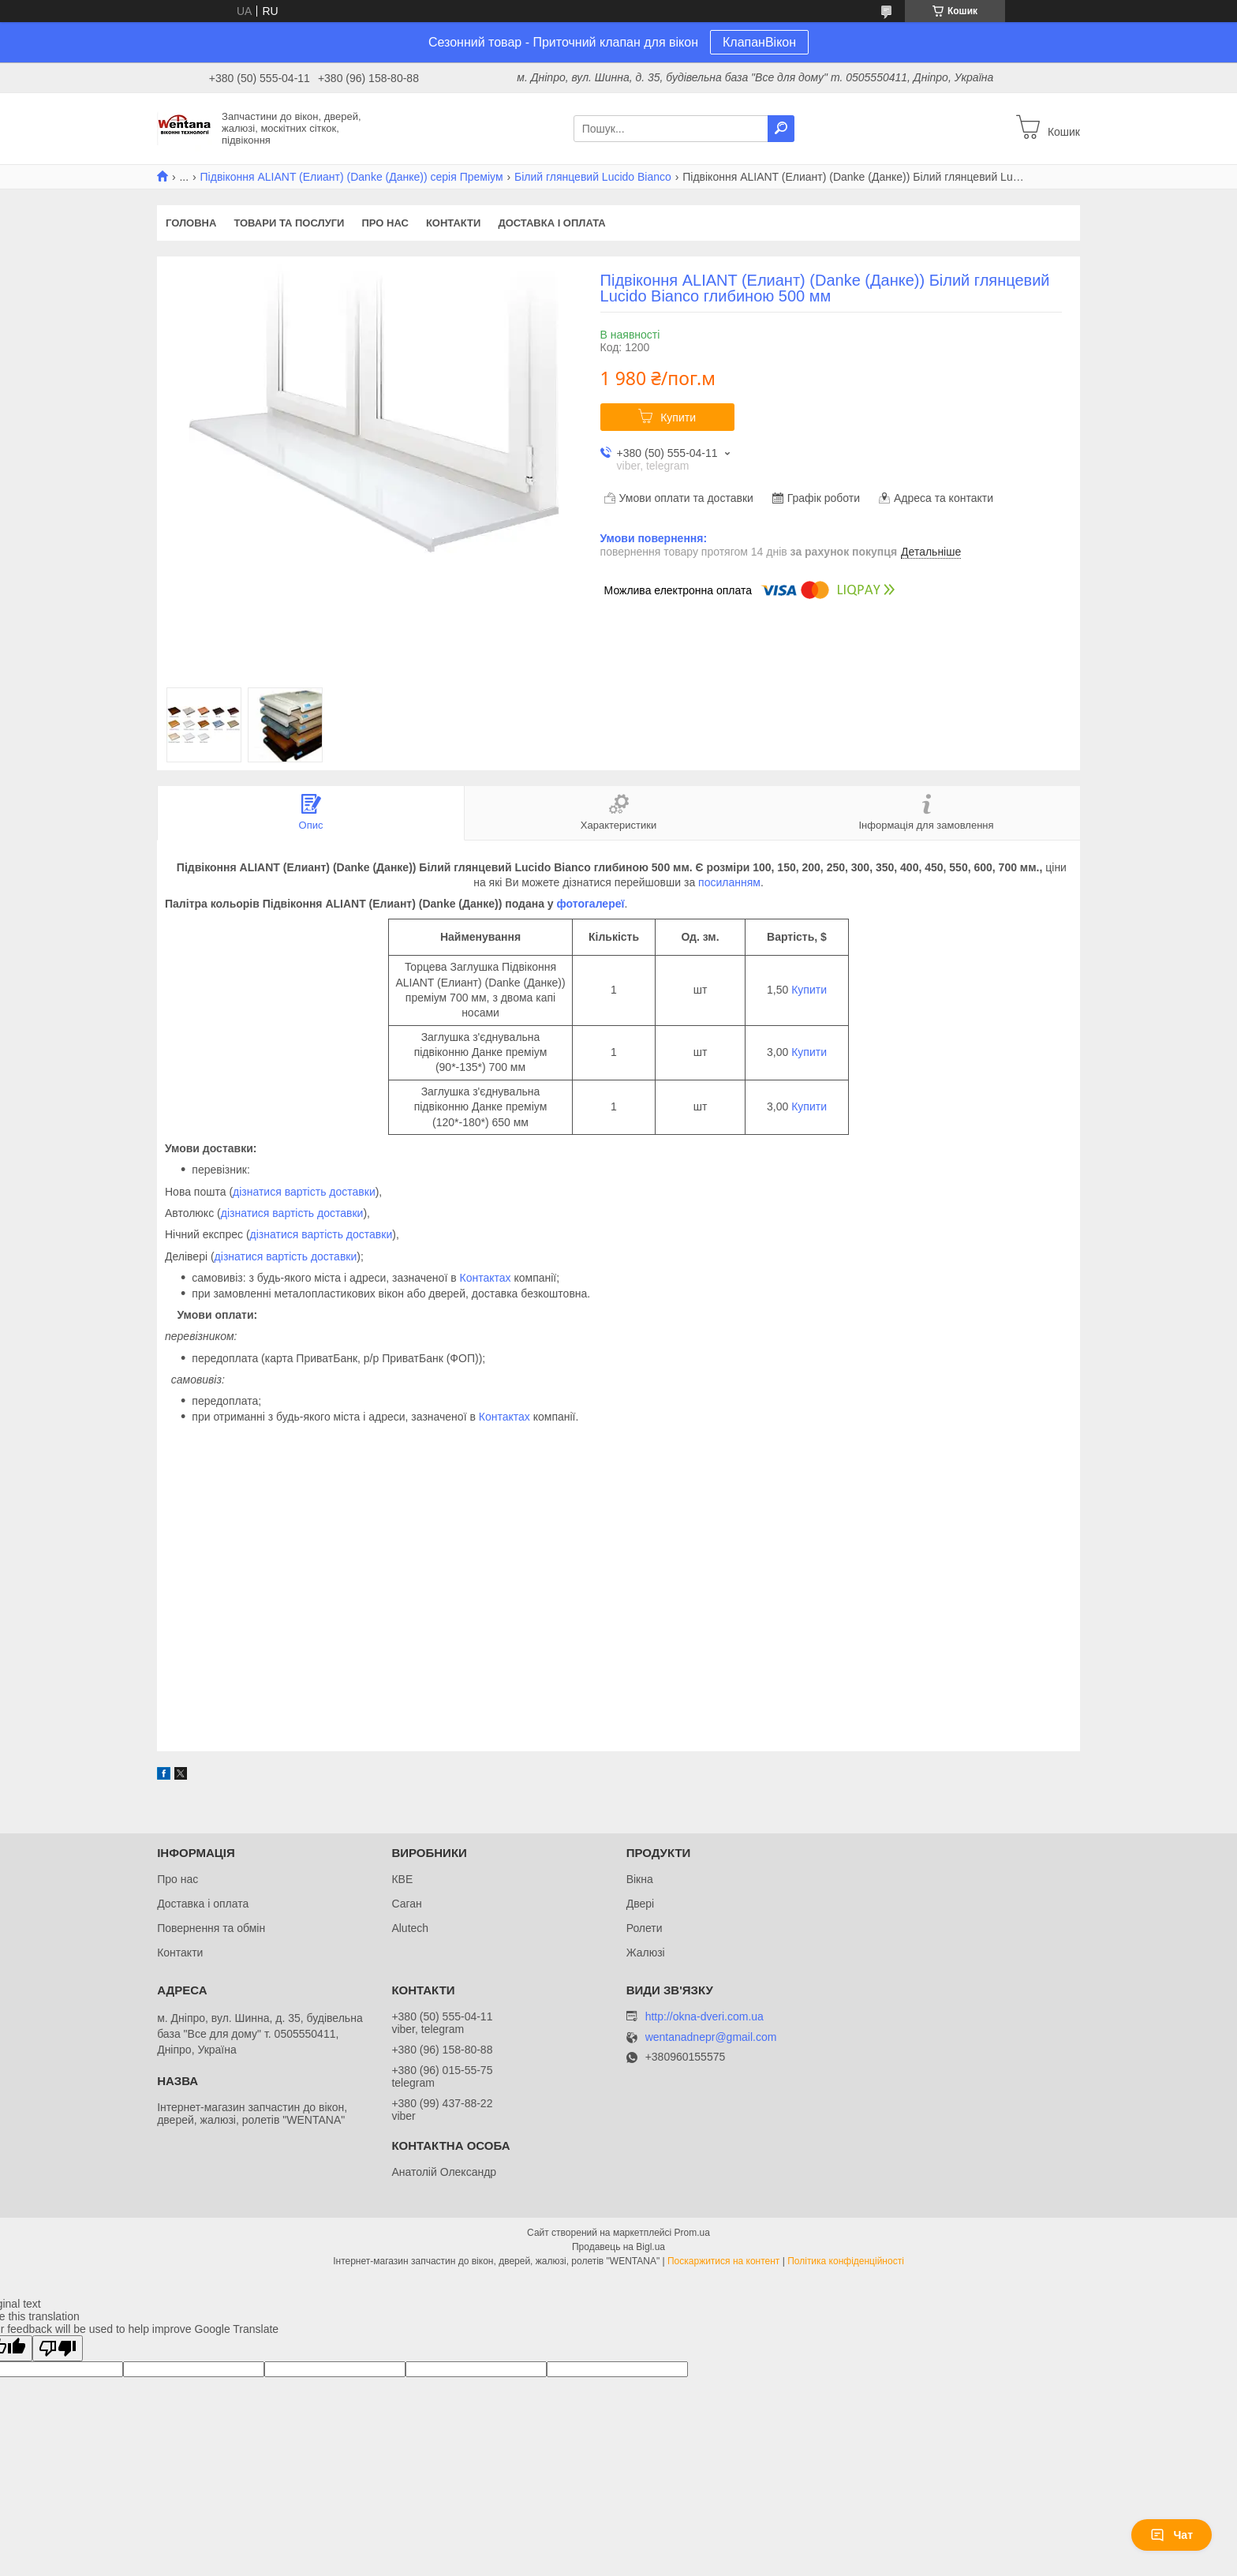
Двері (640, 1903)
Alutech (409, 1928)
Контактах (485, 1277)
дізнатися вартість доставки (304, 1191)
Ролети (644, 1928)
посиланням (729, 882)
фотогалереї (591, 903)
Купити (678, 417)
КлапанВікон (759, 42)
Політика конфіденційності (845, 2261)
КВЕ (402, 1879)
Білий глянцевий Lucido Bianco (592, 176)
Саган (406, 1903)
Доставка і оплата (551, 223)
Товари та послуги (289, 223)
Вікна (639, 1879)
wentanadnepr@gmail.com (711, 2037)
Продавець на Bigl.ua (618, 2246)
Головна (191, 223)
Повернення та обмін (211, 1928)
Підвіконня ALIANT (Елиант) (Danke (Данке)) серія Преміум (351, 176)
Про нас (384, 223)
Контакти (453, 223)
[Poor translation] (57, 2348)
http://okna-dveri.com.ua (704, 2016)
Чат (1171, 2535)
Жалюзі (645, 1952)
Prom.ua (692, 2232)
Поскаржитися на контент (723, 2261)
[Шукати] (781, 128)
